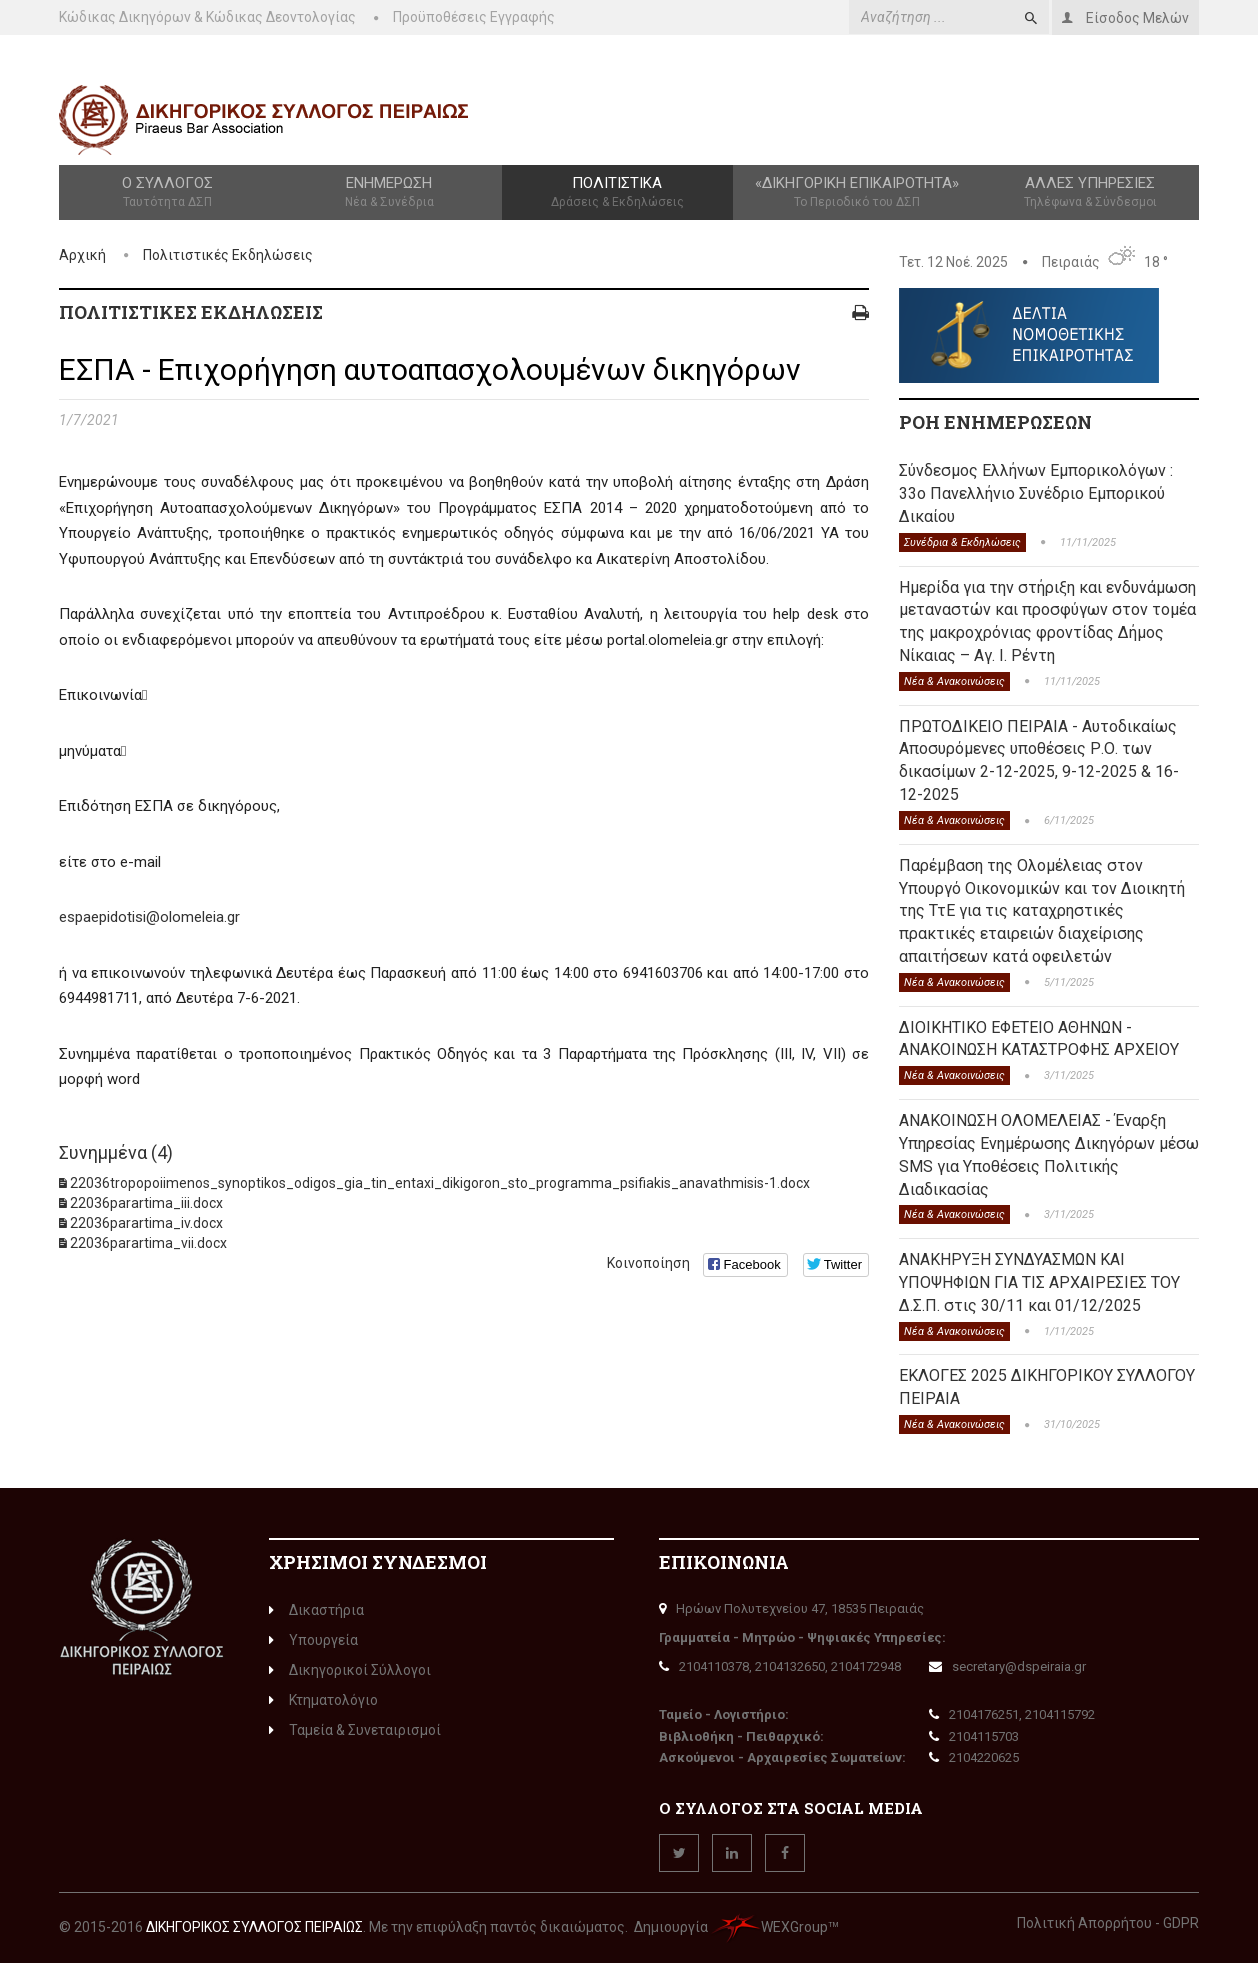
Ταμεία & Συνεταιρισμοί (355, 1730)
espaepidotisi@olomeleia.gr (149, 917)
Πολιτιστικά (617, 193)
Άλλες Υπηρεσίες (1090, 193)
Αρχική (82, 255)
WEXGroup (769, 1927)
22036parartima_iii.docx (146, 1203)
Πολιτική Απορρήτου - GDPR (1108, 1923)
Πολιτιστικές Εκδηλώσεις (228, 255)
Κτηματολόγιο (323, 1700)
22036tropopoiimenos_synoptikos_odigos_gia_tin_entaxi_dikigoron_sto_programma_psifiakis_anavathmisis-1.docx (440, 1183)
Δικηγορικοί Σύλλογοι (350, 1670)
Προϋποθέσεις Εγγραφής (474, 17)
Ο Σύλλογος (167, 193)
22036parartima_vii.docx (148, 1243)
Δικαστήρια (316, 1610)
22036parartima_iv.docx (146, 1223)
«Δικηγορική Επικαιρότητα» (857, 193)
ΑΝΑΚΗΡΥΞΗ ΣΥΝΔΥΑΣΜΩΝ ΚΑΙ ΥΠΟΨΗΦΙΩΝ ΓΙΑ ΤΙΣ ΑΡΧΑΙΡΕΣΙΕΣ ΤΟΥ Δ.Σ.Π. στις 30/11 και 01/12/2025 (1039, 1282)
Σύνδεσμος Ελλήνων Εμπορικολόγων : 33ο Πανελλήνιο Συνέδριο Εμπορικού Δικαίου (1036, 493)
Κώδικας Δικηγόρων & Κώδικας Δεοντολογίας (207, 17)
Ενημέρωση (389, 193)
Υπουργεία (313, 1640)
